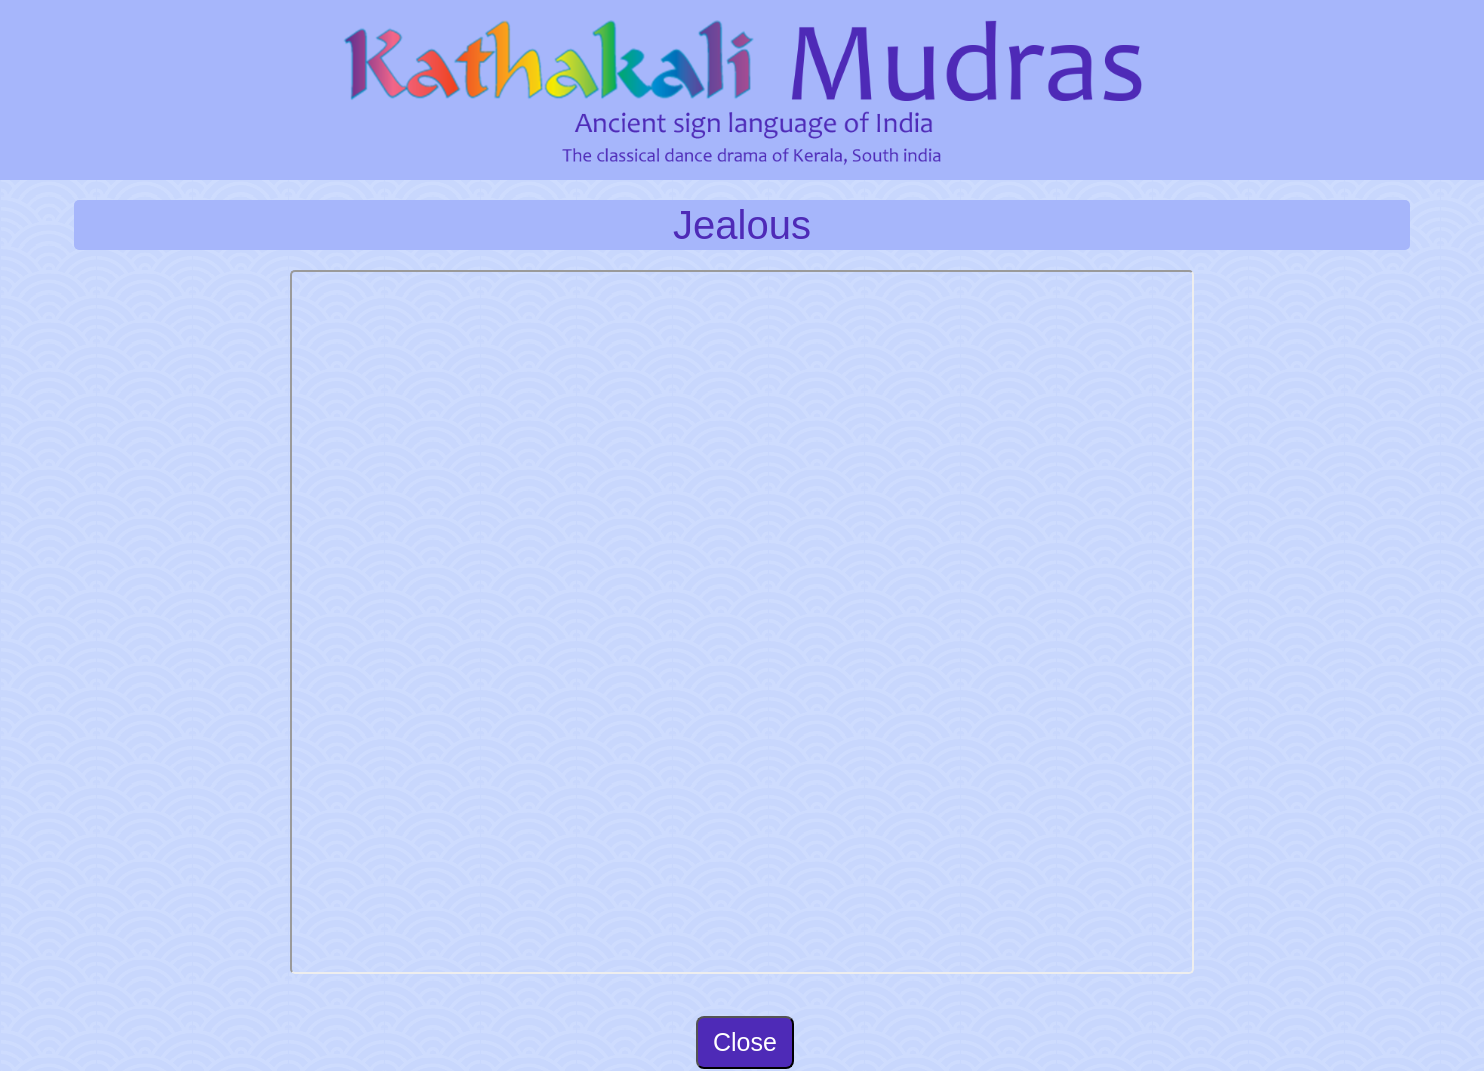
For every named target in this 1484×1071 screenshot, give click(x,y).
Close (745, 1042)
